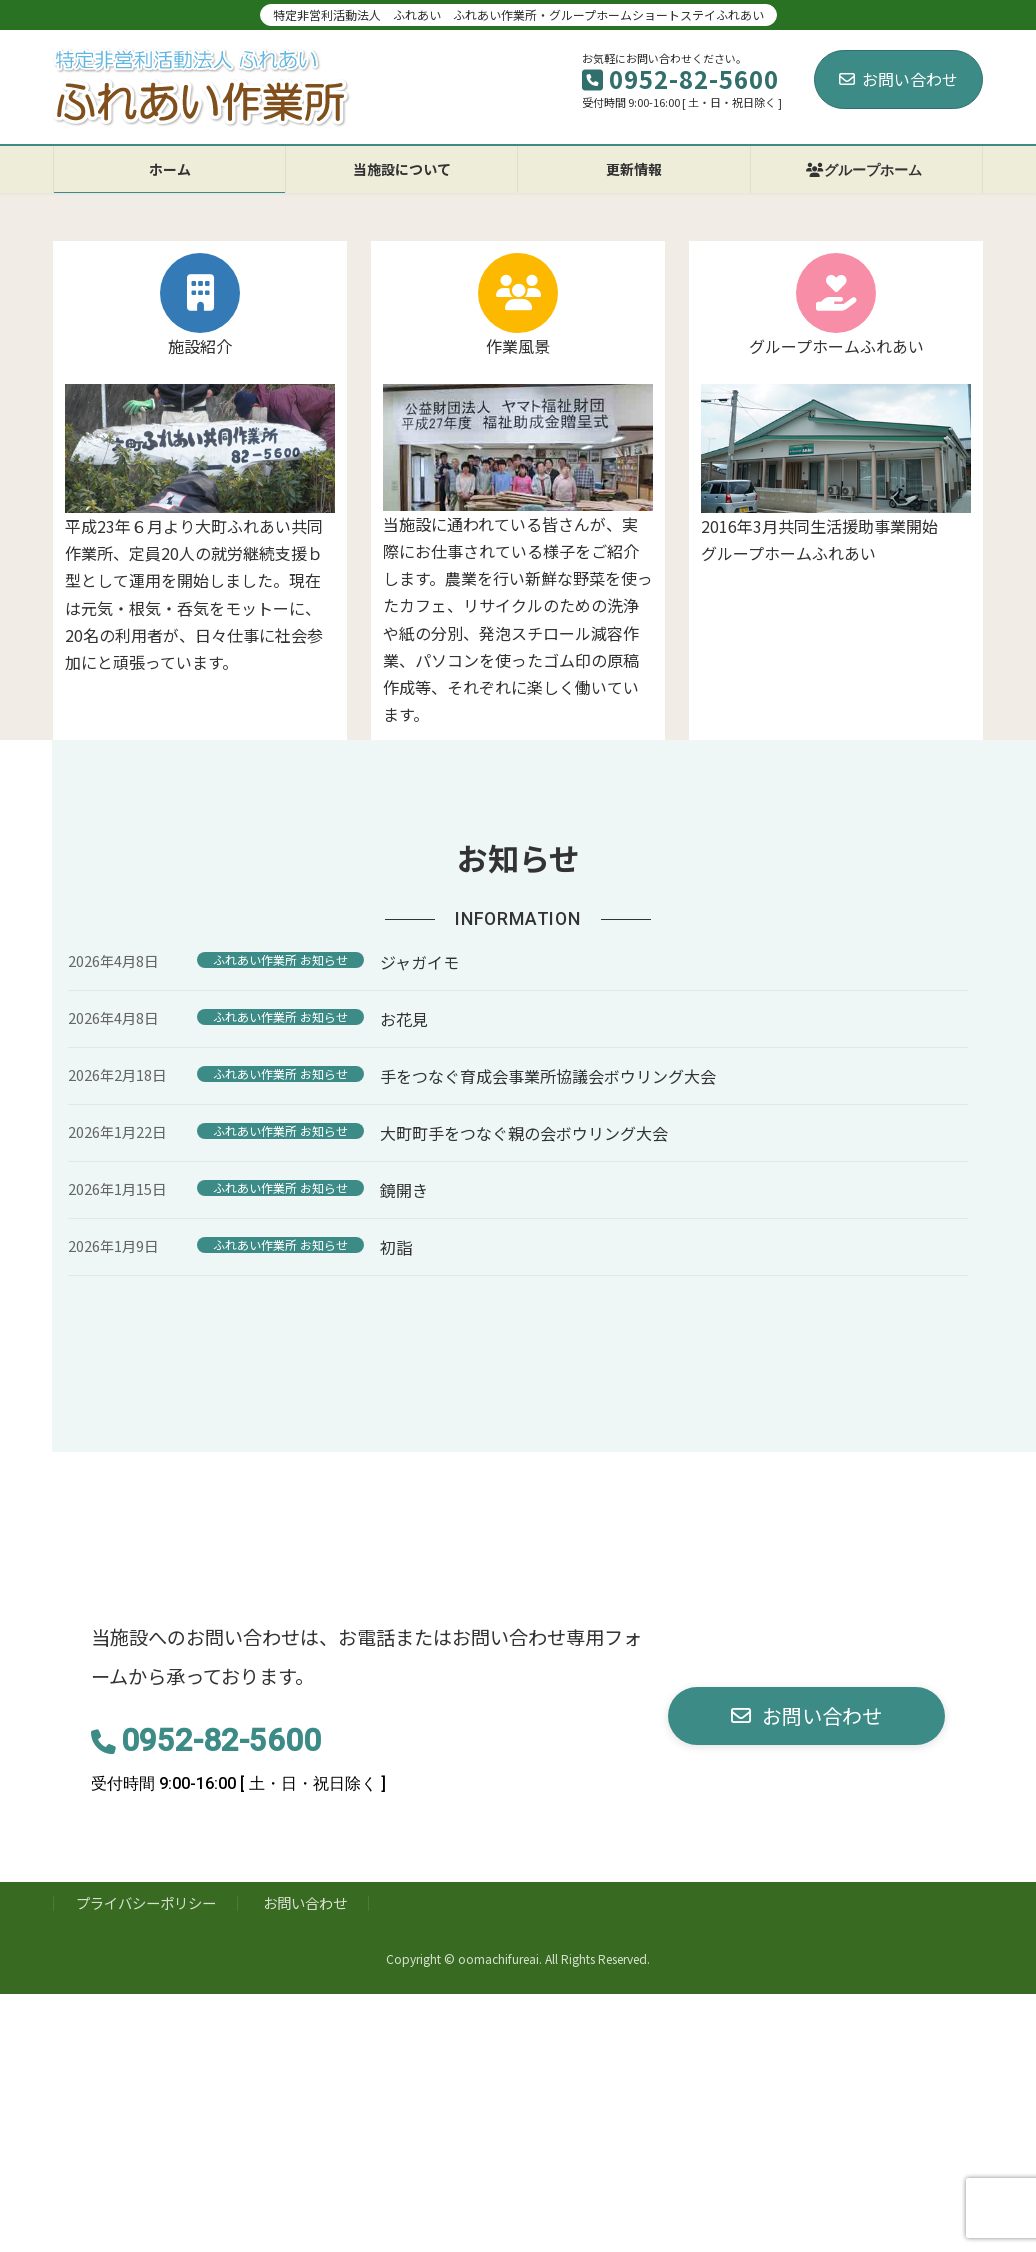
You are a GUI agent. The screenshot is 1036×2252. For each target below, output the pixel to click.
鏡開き (404, 1190)
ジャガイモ (419, 962)
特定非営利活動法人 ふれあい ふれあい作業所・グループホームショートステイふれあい (518, 14)
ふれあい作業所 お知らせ (280, 960)
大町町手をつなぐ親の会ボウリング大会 (524, 1133)
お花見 (404, 1019)
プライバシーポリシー (146, 1902)
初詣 (396, 1247)
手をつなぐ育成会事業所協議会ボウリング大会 (548, 1076)
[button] (806, 1716)
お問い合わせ (898, 79)
